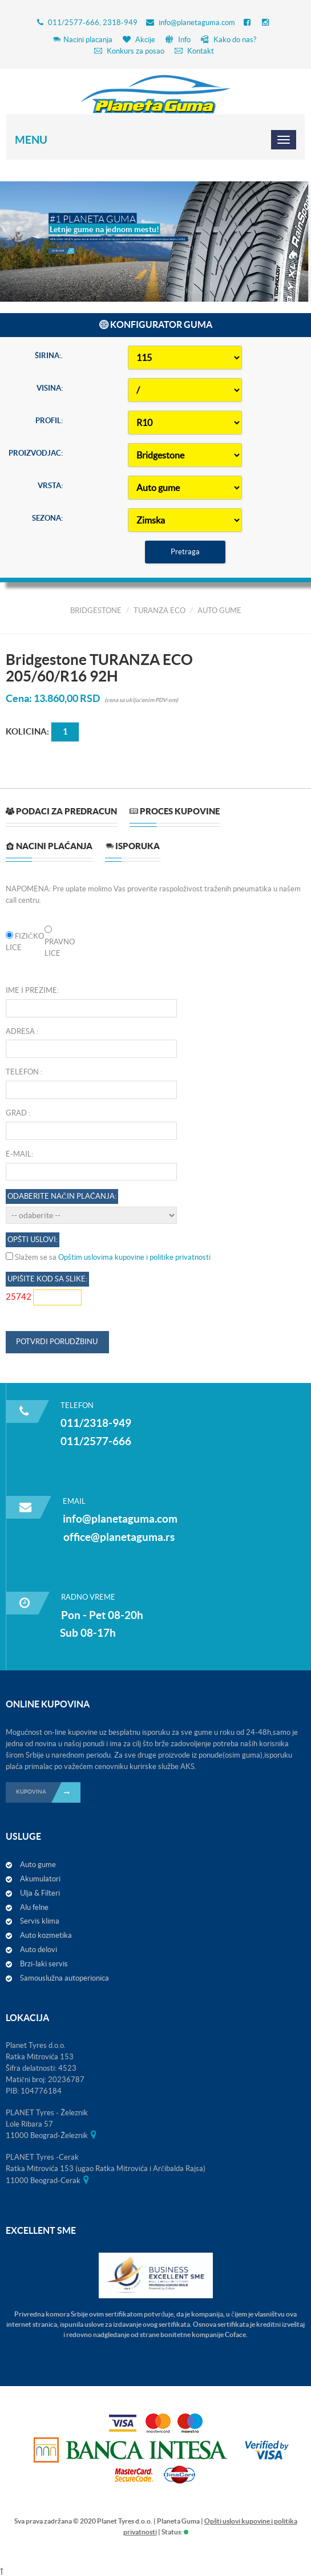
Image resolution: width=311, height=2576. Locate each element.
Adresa (20, 1031)
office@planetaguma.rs (119, 1537)
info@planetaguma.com (197, 22)
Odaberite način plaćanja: (61, 1196)
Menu (31, 139)
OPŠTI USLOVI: (32, 1239)
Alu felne (34, 1907)
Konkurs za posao (129, 51)
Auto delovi (38, 1949)
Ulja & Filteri (40, 1893)
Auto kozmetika (46, 1935)
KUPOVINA (48, 1792)
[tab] (61, 815)
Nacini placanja (82, 39)
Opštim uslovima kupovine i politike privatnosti (134, 1257)
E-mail (18, 1154)
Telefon (22, 1072)
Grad (16, 1113)
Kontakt (194, 51)
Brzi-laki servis (44, 1964)
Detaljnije (63, 245)
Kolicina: (27, 731)
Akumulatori (40, 1879)
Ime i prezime (31, 990)
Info (178, 39)
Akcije (139, 39)
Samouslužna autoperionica (64, 1978)
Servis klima (39, 1921)
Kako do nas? (228, 39)
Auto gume (38, 1864)
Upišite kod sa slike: (47, 1279)
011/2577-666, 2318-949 (93, 22)
